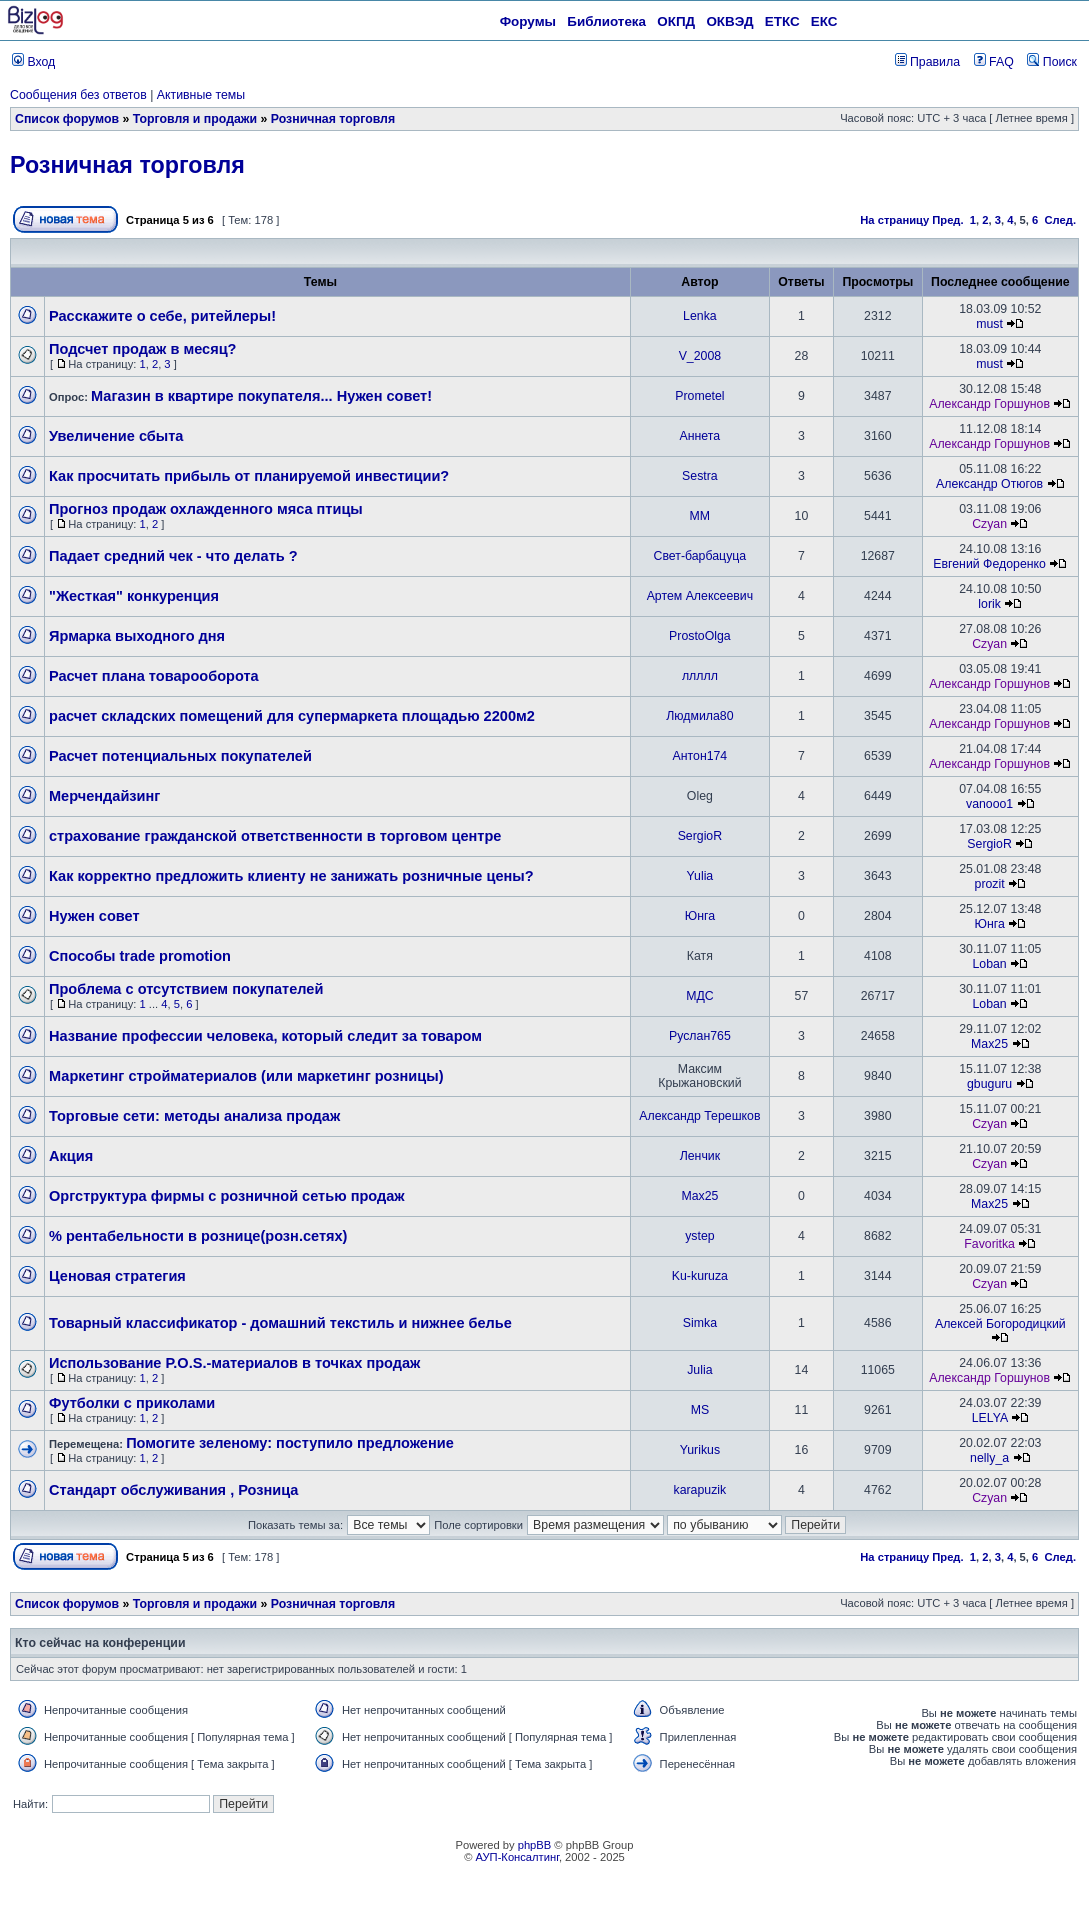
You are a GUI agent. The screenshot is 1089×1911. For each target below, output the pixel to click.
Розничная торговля (333, 119)
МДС (700, 996)
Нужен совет (94, 916)
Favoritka (989, 1244)
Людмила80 (699, 716)
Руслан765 (700, 1036)
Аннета (700, 436)
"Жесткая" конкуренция (134, 596)
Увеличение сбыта (116, 436)
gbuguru (989, 1084)
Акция (71, 1156)
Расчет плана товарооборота (154, 676)
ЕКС (824, 21)
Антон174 (700, 756)
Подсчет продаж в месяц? (143, 349)
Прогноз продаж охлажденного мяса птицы (206, 509)
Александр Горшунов (989, 404)
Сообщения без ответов (78, 95)
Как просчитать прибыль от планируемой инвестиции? (249, 476)
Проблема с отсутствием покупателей (186, 989)
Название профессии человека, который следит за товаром (265, 1036)
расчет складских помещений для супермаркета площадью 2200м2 (292, 716)
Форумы (528, 21)
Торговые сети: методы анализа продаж (194, 1116)
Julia (699, 1370)
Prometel (699, 396)
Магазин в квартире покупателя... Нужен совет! (261, 396)
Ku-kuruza (700, 1276)
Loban (989, 964)
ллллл (700, 676)
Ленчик (700, 1156)
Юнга (700, 916)
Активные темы (201, 95)
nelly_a (989, 1458)
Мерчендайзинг (104, 796)
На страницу (894, 220)
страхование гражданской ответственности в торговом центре (275, 836)
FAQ (994, 62)
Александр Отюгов (989, 484)
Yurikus (700, 1450)
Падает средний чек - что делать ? (173, 556)
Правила (927, 62)
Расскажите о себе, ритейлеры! (162, 316)
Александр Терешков (699, 1116)
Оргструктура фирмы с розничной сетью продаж (227, 1196)
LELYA (990, 1418)
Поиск (1052, 62)
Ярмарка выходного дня (137, 636)
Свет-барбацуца (700, 556)
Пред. (947, 220)
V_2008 (700, 356)
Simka (700, 1323)
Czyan (989, 524)
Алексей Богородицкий (1000, 1324)
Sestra (700, 476)
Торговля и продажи (195, 119)
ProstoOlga (700, 636)
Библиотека (606, 21)
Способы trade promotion (140, 956)
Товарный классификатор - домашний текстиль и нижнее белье (280, 1323)
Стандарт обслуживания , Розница (173, 1490)
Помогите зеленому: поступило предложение (290, 1443)
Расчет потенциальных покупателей (180, 756)
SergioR (700, 836)
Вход (33, 62)
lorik (989, 604)
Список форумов (67, 119)
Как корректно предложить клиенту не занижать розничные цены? (291, 876)
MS (700, 1410)
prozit (990, 884)
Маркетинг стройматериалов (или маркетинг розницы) (246, 1076)
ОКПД (676, 21)
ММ (700, 516)
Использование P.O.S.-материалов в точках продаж (234, 1363)
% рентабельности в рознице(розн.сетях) (198, 1236)
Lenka (700, 316)
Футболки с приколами (132, 1403)
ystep (699, 1236)
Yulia (700, 876)
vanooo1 (989, 804)
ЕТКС (782, 21)
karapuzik (700, 1490)
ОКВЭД (729, 21)
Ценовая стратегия (117, 1276)
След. (1060, 220)
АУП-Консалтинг (517, 1857)
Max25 (989, 1044)
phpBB (535, 1845)
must (989, 324)
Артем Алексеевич (700, 596)
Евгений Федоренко (989, 564)
